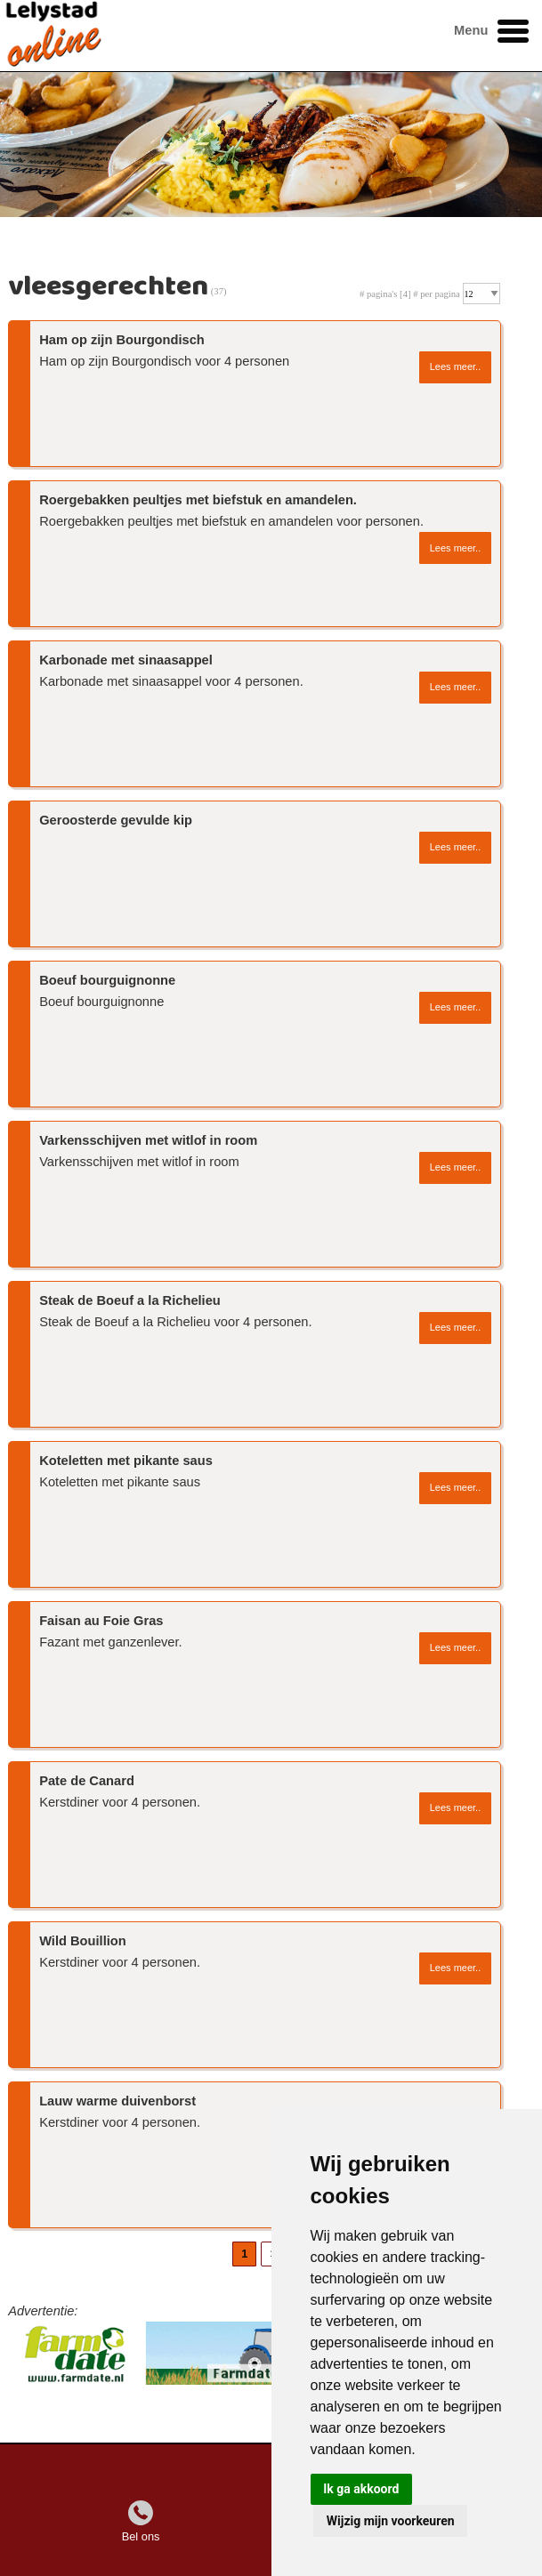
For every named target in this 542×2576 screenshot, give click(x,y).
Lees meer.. (455, 366)
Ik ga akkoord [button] (361, 2489)
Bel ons (141, 2536)
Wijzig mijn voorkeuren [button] (391, 2521)
